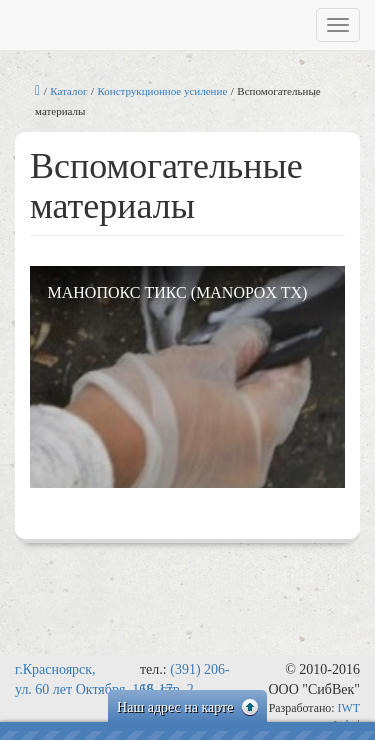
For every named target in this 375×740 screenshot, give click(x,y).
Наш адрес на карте (187, 707)
